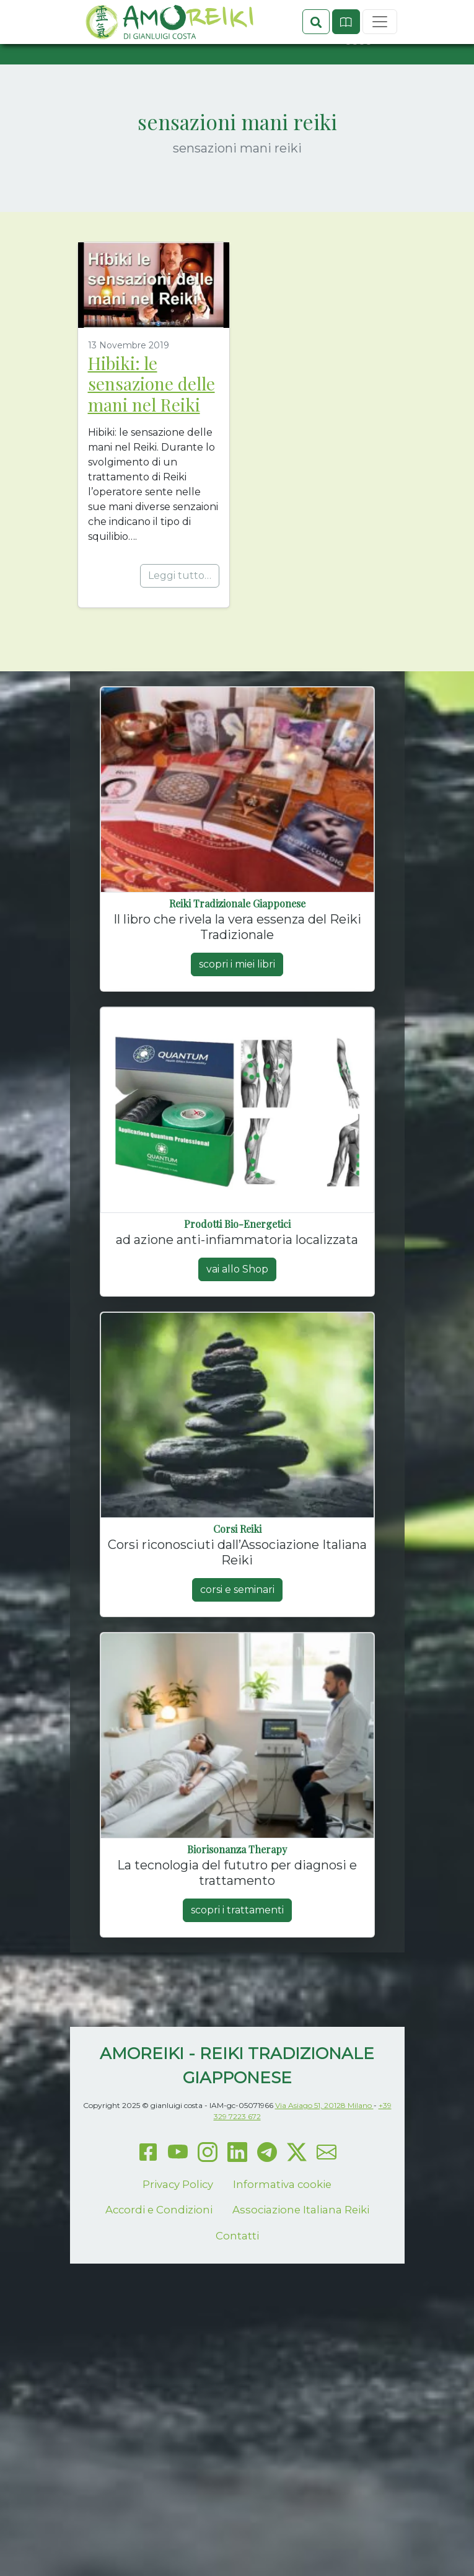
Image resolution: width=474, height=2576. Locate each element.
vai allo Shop (237, 1313)
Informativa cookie (282, 2228)
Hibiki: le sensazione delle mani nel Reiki (151, 427)
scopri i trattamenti (237, 1954)
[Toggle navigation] (379, 86)
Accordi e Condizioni (159, 2253)
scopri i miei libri (237, 1008)
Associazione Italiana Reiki (300, 2253)
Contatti (237, 2279)
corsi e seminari (237, 1633)
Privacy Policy (178, 2228)
